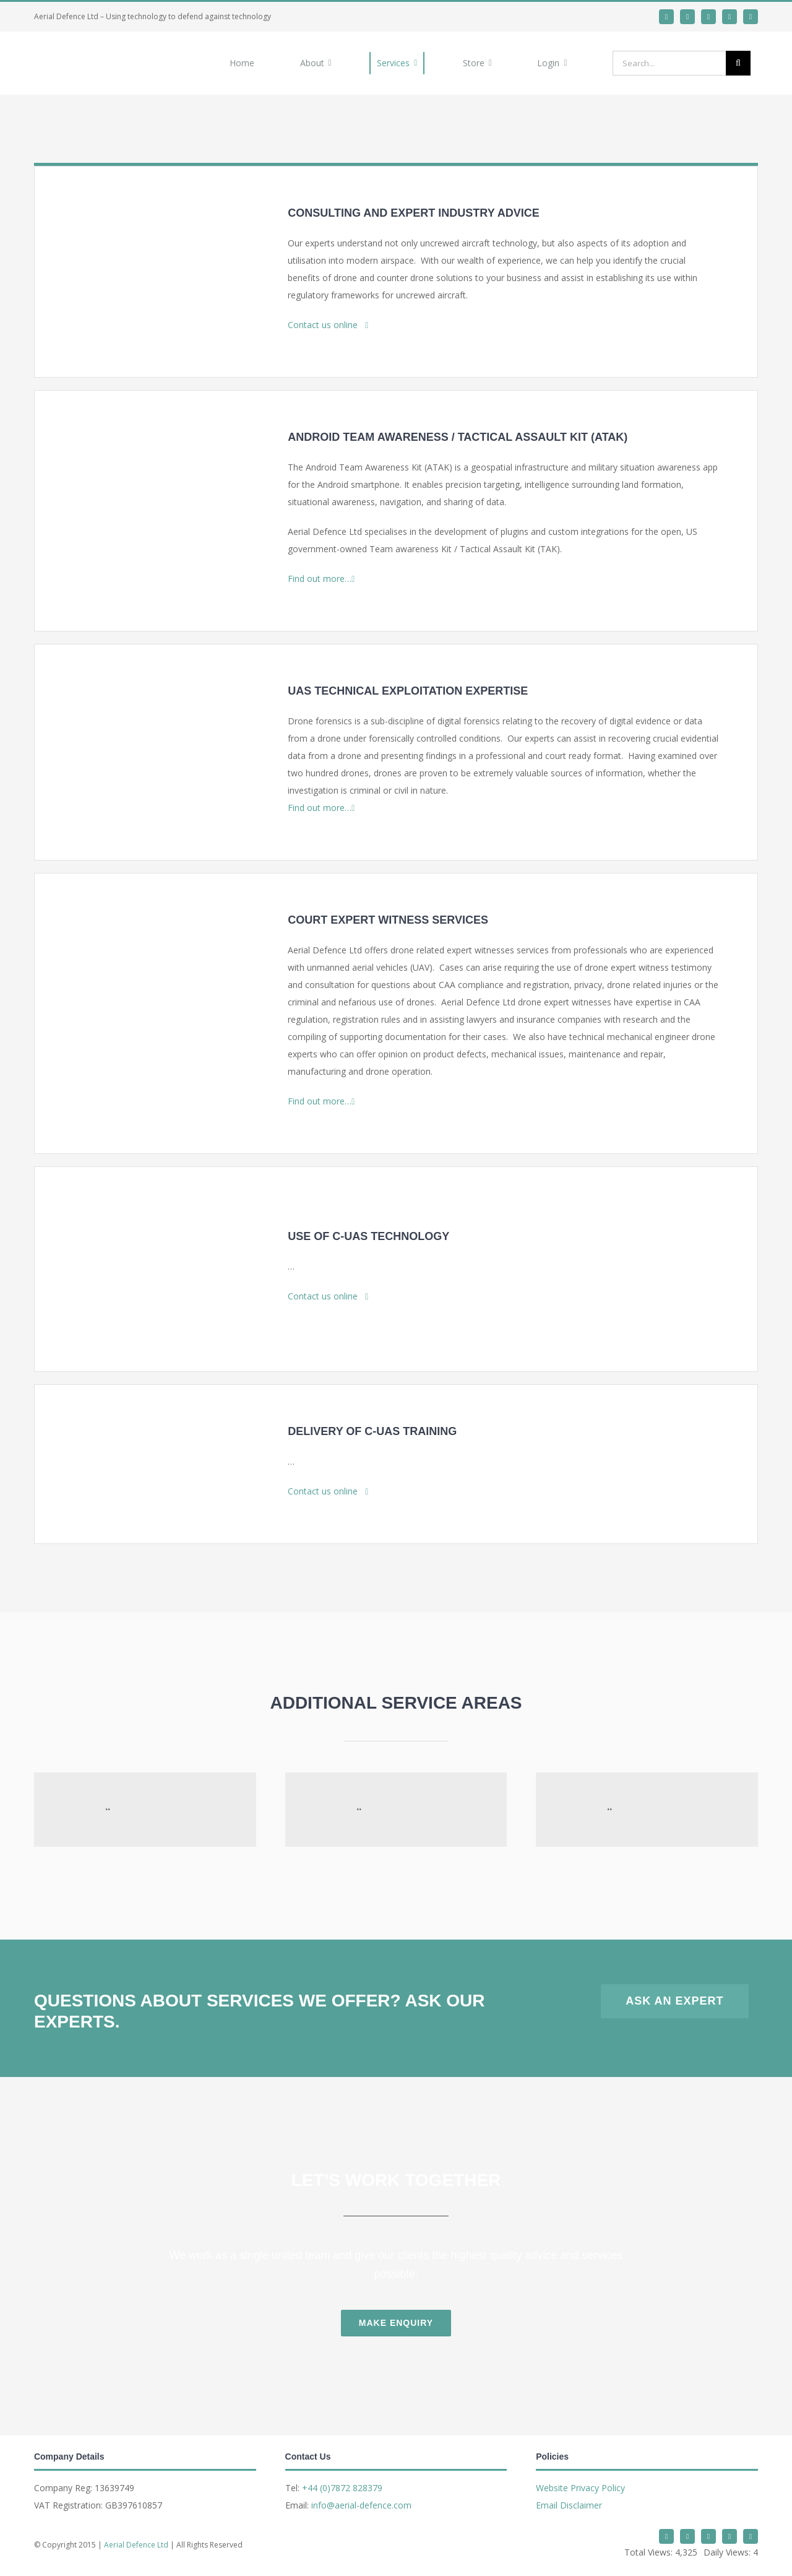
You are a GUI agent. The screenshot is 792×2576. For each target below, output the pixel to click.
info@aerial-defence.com (361, 2505)
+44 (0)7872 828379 (342, 2488)
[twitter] (666, 16)
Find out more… (321, 578)
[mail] (729, 16)
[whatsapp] (708, 16)
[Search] (738, 63)
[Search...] (669, 63)
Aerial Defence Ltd (136, 2544)
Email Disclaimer (569, 2505)
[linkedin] (687, 16)
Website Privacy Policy (580, 2488)
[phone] (750, 16)
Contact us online (328, 325)
